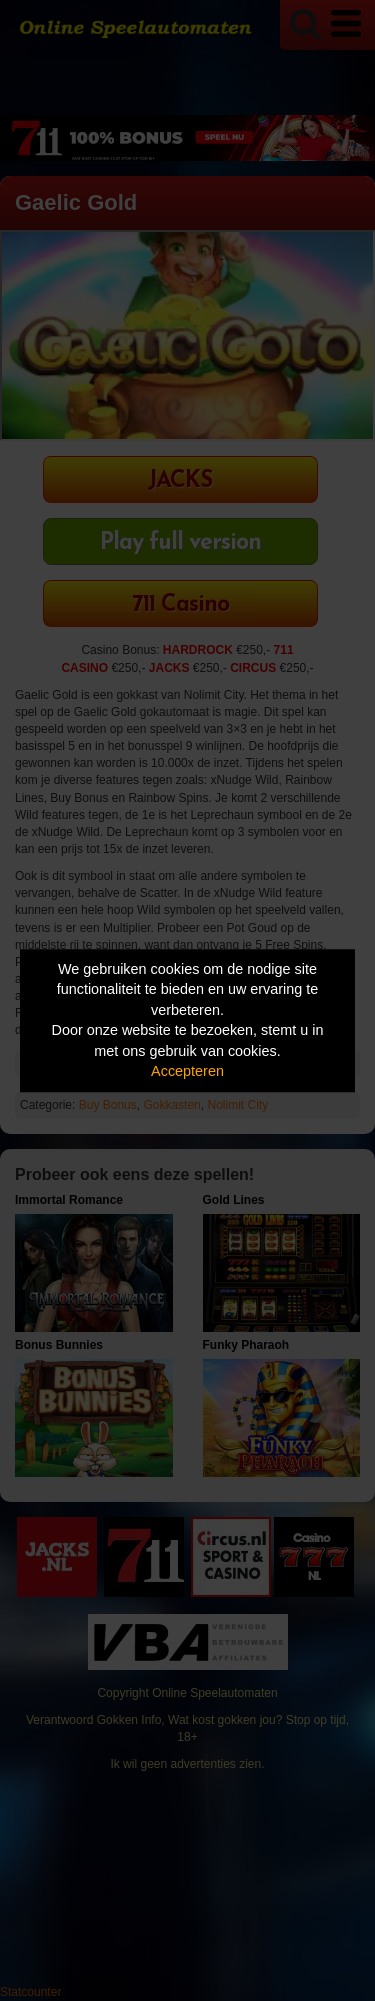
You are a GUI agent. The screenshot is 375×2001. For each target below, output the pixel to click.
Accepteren (187, 1072)
